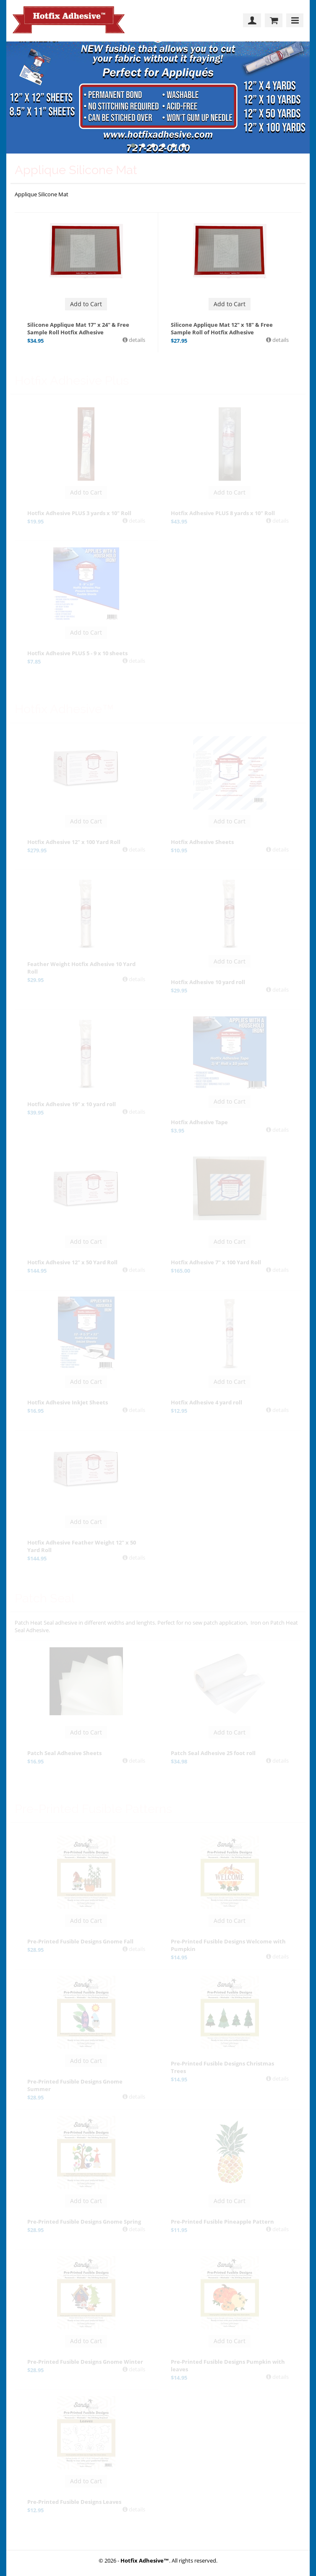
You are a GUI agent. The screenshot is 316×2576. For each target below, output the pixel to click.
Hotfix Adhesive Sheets (202, 842)
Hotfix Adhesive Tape (199, 1122)
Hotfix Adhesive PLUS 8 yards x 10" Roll (223, 513)
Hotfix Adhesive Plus (72, 380)
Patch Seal (45, 1598)
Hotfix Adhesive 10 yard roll (208, 982)
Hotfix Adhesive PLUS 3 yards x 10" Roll (79, 513)
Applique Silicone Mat (76, 170)
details (136, 340)
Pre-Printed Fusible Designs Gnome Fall (80, 1941)
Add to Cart (86, 304)
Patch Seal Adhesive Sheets (64, 1753)
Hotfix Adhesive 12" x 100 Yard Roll (73, 842)
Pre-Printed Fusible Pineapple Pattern (222, 2221)
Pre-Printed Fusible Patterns (93, 1809)
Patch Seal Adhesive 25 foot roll (213, 1753)
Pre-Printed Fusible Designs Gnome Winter (85, 2361)
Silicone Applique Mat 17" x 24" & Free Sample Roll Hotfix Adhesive (78, 328)
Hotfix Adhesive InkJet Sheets (67, 1402)
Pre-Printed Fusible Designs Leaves (74, 2502)
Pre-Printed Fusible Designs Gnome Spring (84, 2221)
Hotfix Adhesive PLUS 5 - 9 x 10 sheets (77, 653)
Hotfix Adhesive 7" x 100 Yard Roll (216, 1262)
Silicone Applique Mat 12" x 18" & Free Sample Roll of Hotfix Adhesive (222, 328)
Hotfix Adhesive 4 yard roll (206, 1402)
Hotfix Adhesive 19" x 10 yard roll (71, 1104)
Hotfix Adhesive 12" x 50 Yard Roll (72, 1262)
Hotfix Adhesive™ (64, 709)
